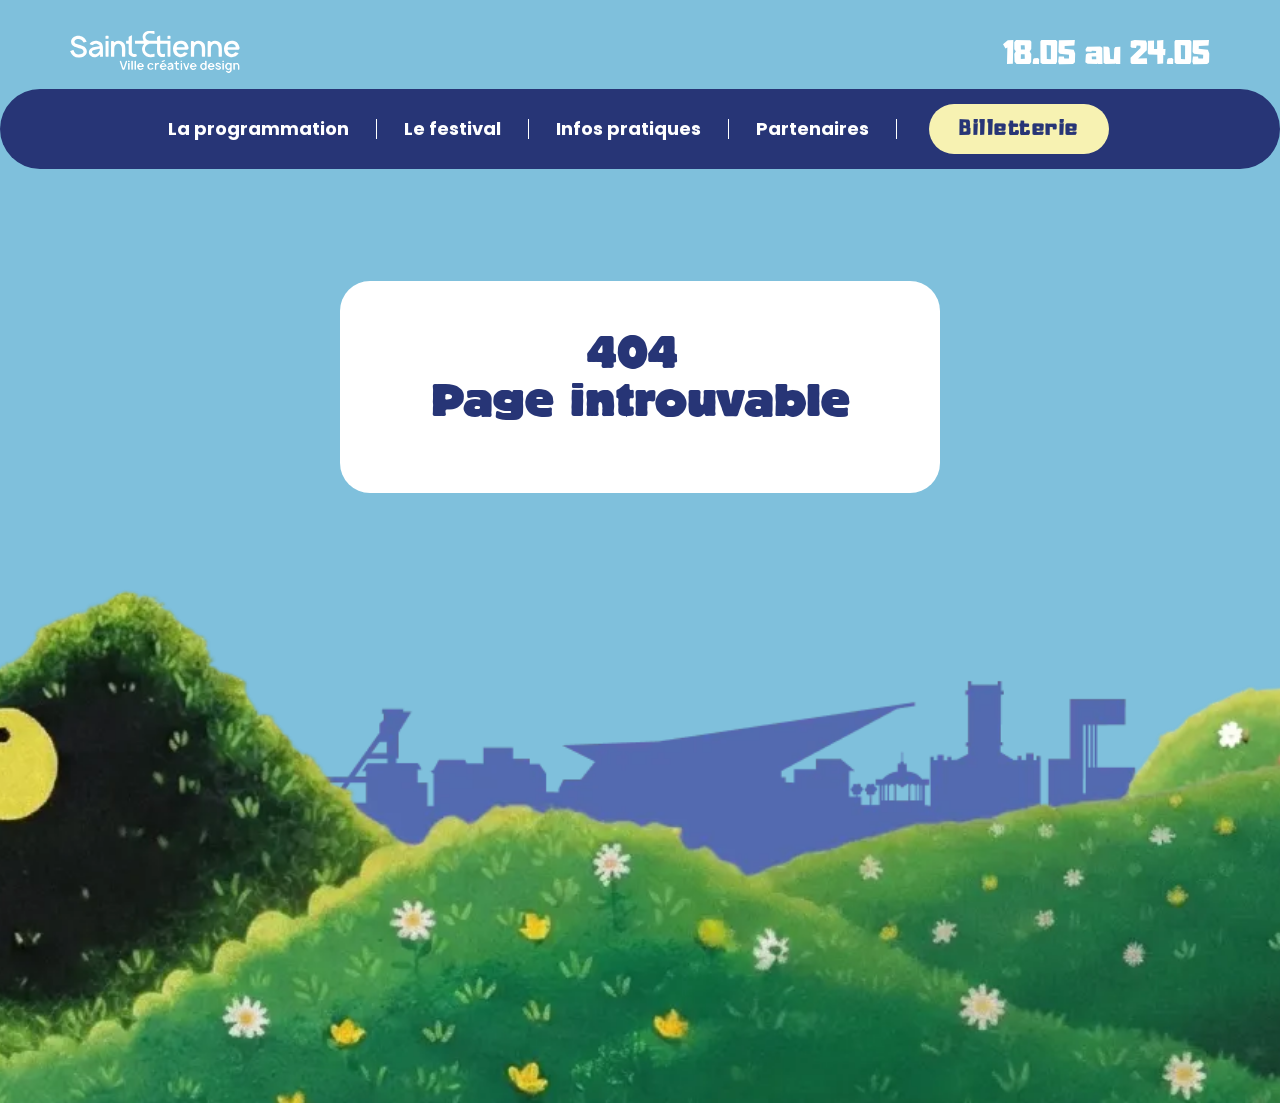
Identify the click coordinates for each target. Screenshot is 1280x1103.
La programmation (258, 129)
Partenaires (812, 129)
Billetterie (1019, 129)
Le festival (452, 129)
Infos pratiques (628, 129)
